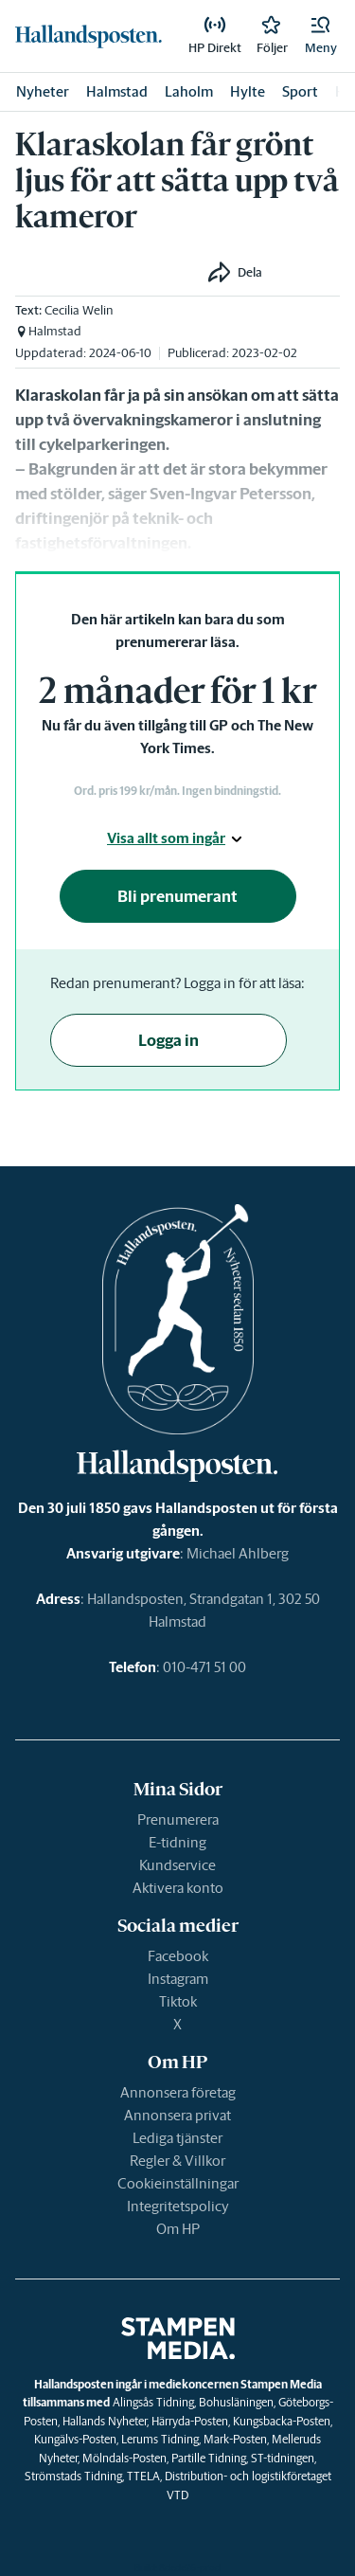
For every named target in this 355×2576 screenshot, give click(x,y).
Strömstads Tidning (73, 2476)
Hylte (247, 91)
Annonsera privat (177, 2115)
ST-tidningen (282, 2458)
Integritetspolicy (178, 2206)
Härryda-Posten (189, 2421)
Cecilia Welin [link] (78, 310)
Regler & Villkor (177, 2161)
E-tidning (177, 1842)
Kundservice (177, 1865)
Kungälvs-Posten (75, 2439)
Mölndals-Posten (124, 2458)
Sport (300, 91)
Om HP (178, 2229)
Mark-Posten (235, 2439)
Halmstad (117, 91)
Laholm (189, 91)
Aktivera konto (178, 1888)
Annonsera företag (178, 2092)
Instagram (178, 1979)
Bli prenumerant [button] (177, 896)
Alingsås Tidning (153, 2402)
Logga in (168, 1040)
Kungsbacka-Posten (281, 2421)
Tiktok (178, 2001)
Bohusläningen (236, 2402)
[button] (321, 36)
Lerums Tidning (160, 2439)
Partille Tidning (208, 2458)
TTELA (143, 2476)
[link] (88, 35)
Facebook (178, 1956)
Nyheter (42, 91)
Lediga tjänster (177, 2138)
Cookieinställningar (178, 2183)
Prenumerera (178, 1819)
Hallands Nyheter (104, 2421)
